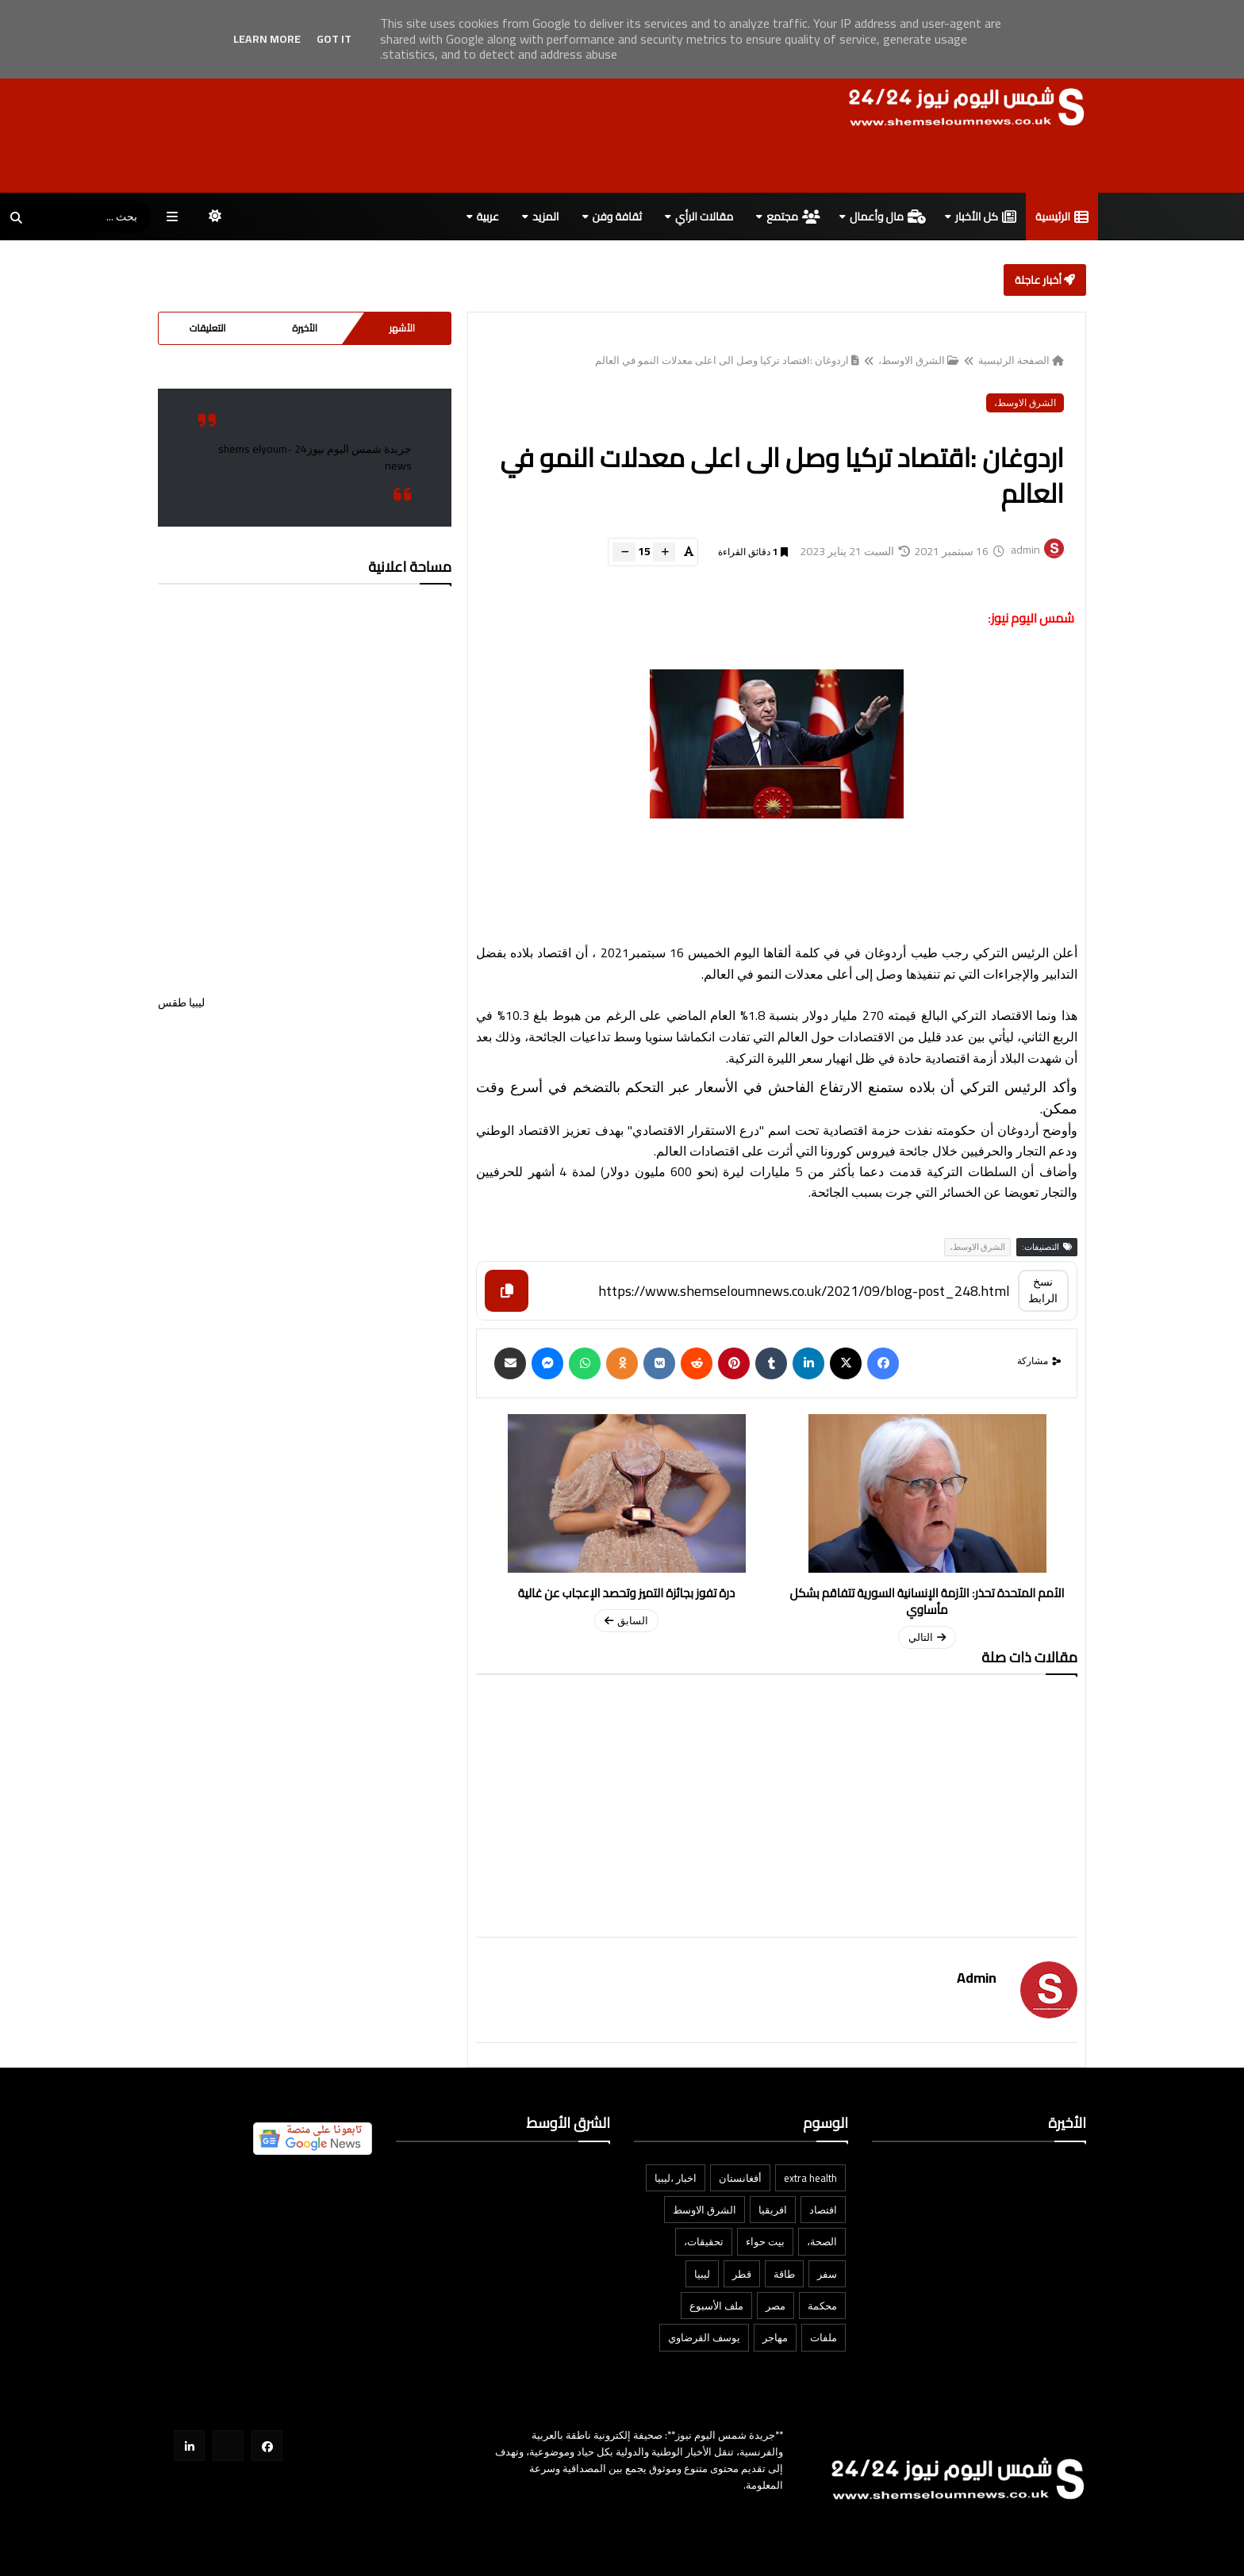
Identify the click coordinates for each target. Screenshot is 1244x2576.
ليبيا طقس (304, 1054)
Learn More (267, 39)
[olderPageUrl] (626, 1523)
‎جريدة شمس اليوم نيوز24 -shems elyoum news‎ (315, 457)
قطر (741, 2273)
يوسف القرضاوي (704, 2337)
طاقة (784, 2273)
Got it (334, 39)
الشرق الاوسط (704, 2209)
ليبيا (702, 2273)
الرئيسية (1061, 216)
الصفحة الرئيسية (1021, 360)
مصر (775, 2305)
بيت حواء (765, 2241)
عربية (488, 216)
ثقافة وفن (617, 216)
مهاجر (775, 2337)
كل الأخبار (985, 216)
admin (976, 1978)
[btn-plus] (664, 552)
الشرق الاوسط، (918, 360)
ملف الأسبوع (716, 2305)
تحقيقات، (704, 2241)
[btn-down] (623, 552)
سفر (827, 2273)
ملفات (823, 2337)
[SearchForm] (16, 218)
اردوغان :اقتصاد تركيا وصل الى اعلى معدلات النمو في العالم (727, 360)
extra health (810, 2177)
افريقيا (772, 2209)
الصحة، (822, 2241)
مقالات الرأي (704, 216)
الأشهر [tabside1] (402, 328)
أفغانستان (740, 2177)
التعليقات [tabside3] (208, 328)
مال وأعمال (888, 216)
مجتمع (793, 216)
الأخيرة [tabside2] (304, 328)
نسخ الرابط (1043, 1290)
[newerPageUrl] (927, 1531)
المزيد (545, 216)
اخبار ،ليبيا (676, 2177)
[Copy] (506, 1291)
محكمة (822, 2305)
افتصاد (823, 2209)
